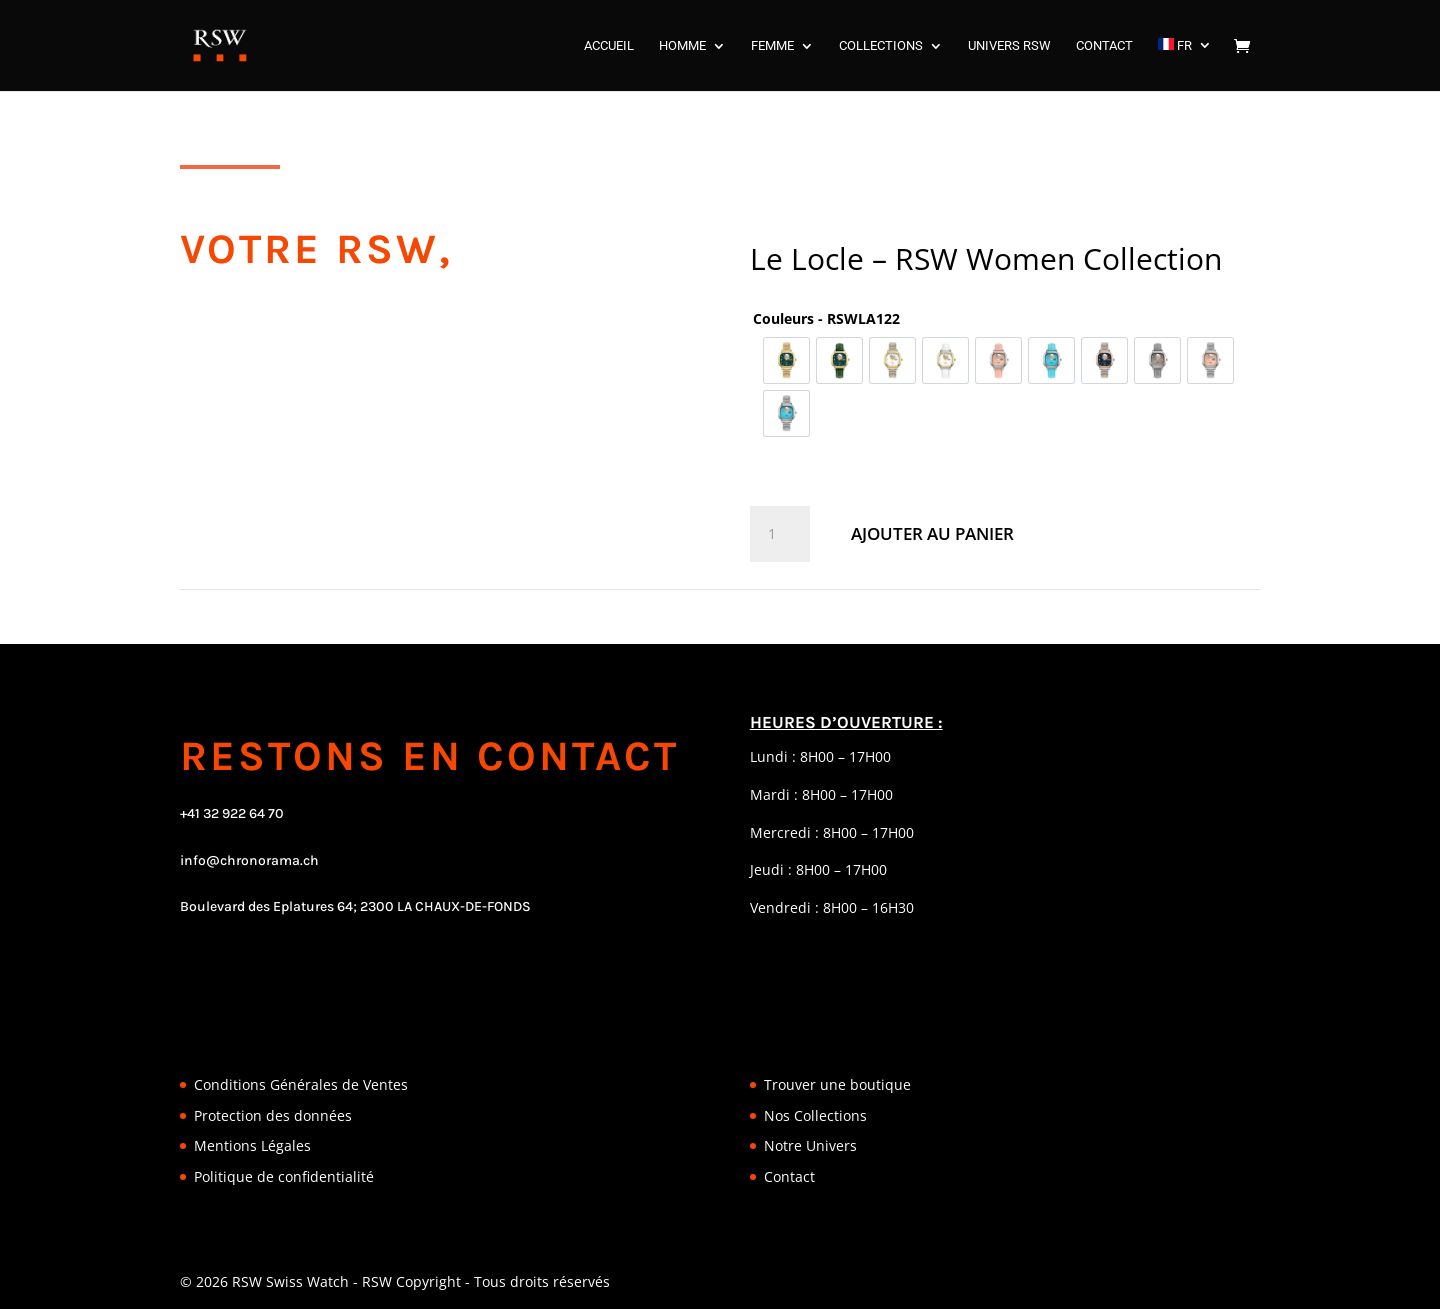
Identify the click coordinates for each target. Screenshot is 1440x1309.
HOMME (682, 46)
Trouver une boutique (837, 1084)
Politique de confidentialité (284, 1176)
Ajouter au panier (932, 533)
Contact (789, 1176)
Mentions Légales (252, 1145)
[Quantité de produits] (780, 534)
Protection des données (273, 1115)
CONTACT (1104, 46)
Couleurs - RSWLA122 (826, 318)
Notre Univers (810, 1145)
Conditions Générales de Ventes (301, 1084)
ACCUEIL (609, 46)
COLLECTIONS (881, 46)
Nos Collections (815, 1115)
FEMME (772, 46)
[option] (786, 360)
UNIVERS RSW (1009, 46)
